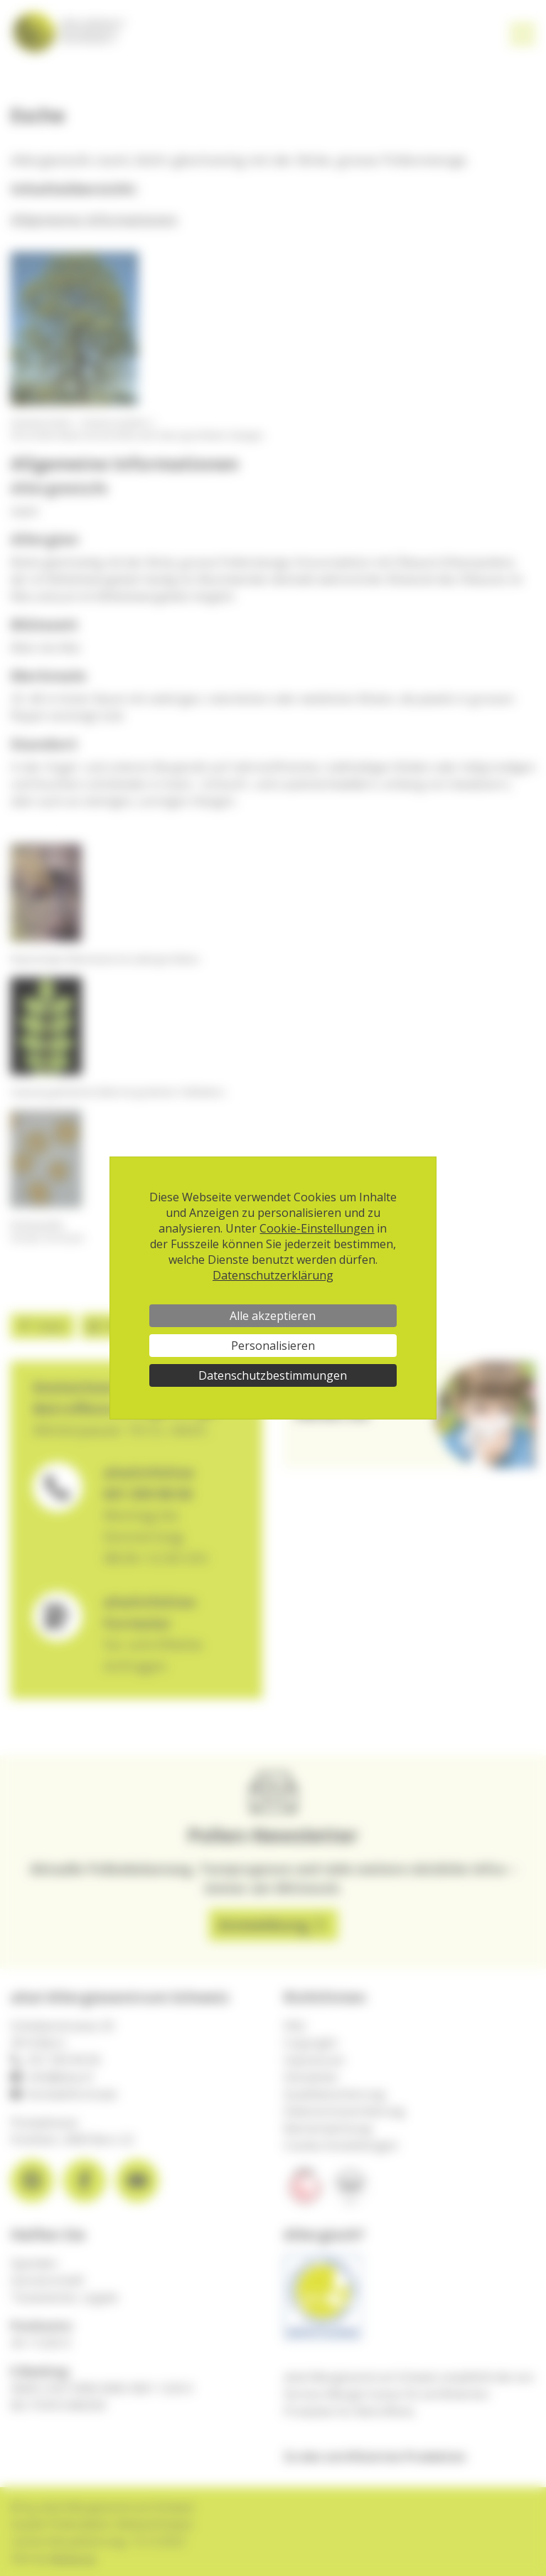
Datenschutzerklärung (273, 1275)
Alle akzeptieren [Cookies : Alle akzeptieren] (273, 1316)
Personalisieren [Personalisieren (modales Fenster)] (273, 1345)
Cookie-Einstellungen (316, 1228)
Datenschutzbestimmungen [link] (272, 1375)
